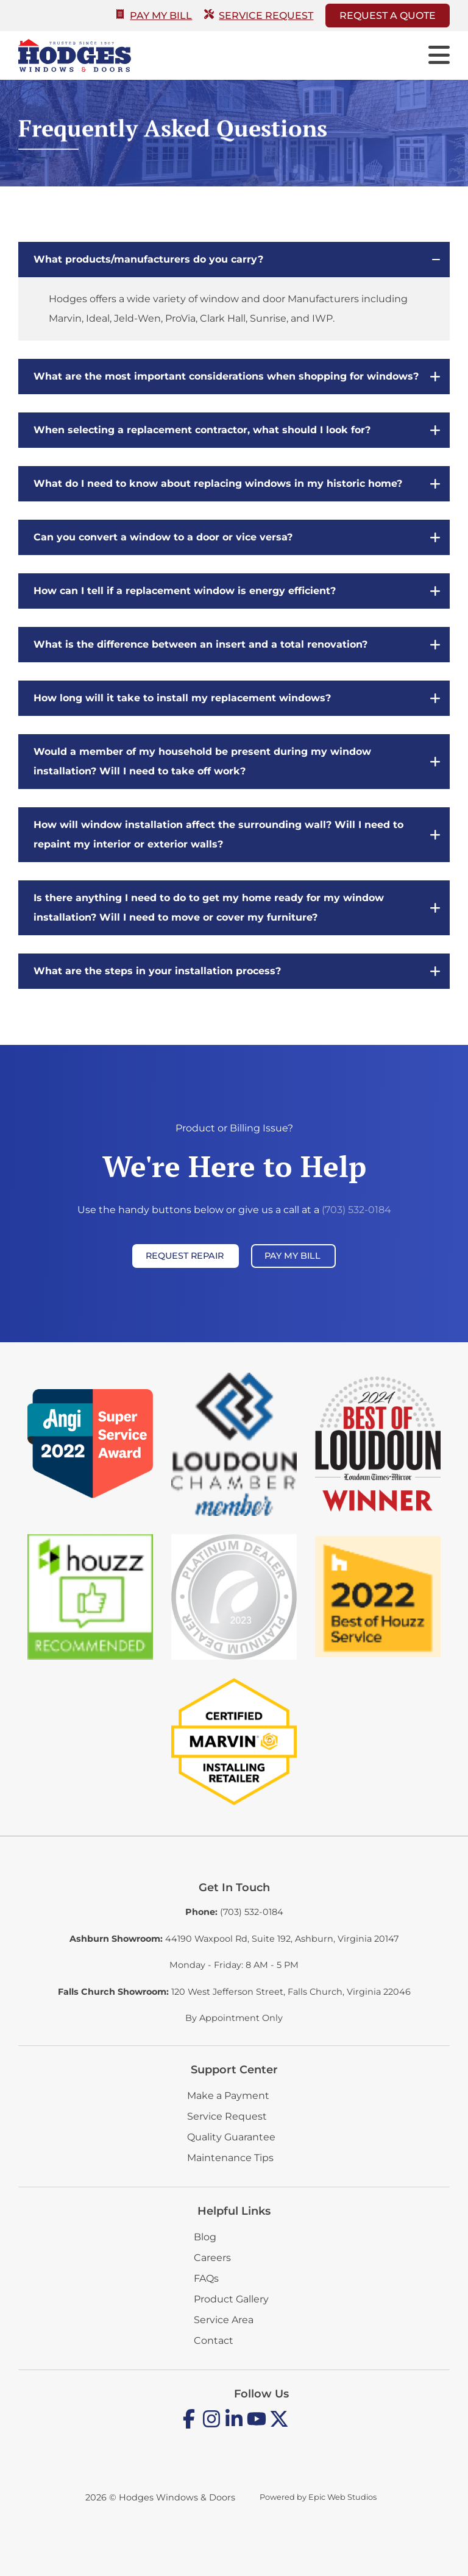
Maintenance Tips (230, 2158)
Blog (205, 2237)
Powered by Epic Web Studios (318, 2497)
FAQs (206, 2278)
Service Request (258, 15)
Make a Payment (228, 2095)
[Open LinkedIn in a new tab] (234, 2425)
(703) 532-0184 (356, 1209)
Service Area (224, 2320)
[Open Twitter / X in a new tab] (279, 2425)
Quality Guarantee (231, 2137)
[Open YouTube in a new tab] (256, 2425)
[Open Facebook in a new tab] (189, 2425)
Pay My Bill (153, 15)
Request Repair (185, 1255)
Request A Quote (387, 15)
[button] (234, 259)
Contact (213, 2340)
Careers (212, 2257)
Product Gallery (231, 2299)
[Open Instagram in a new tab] (211, 2425)
